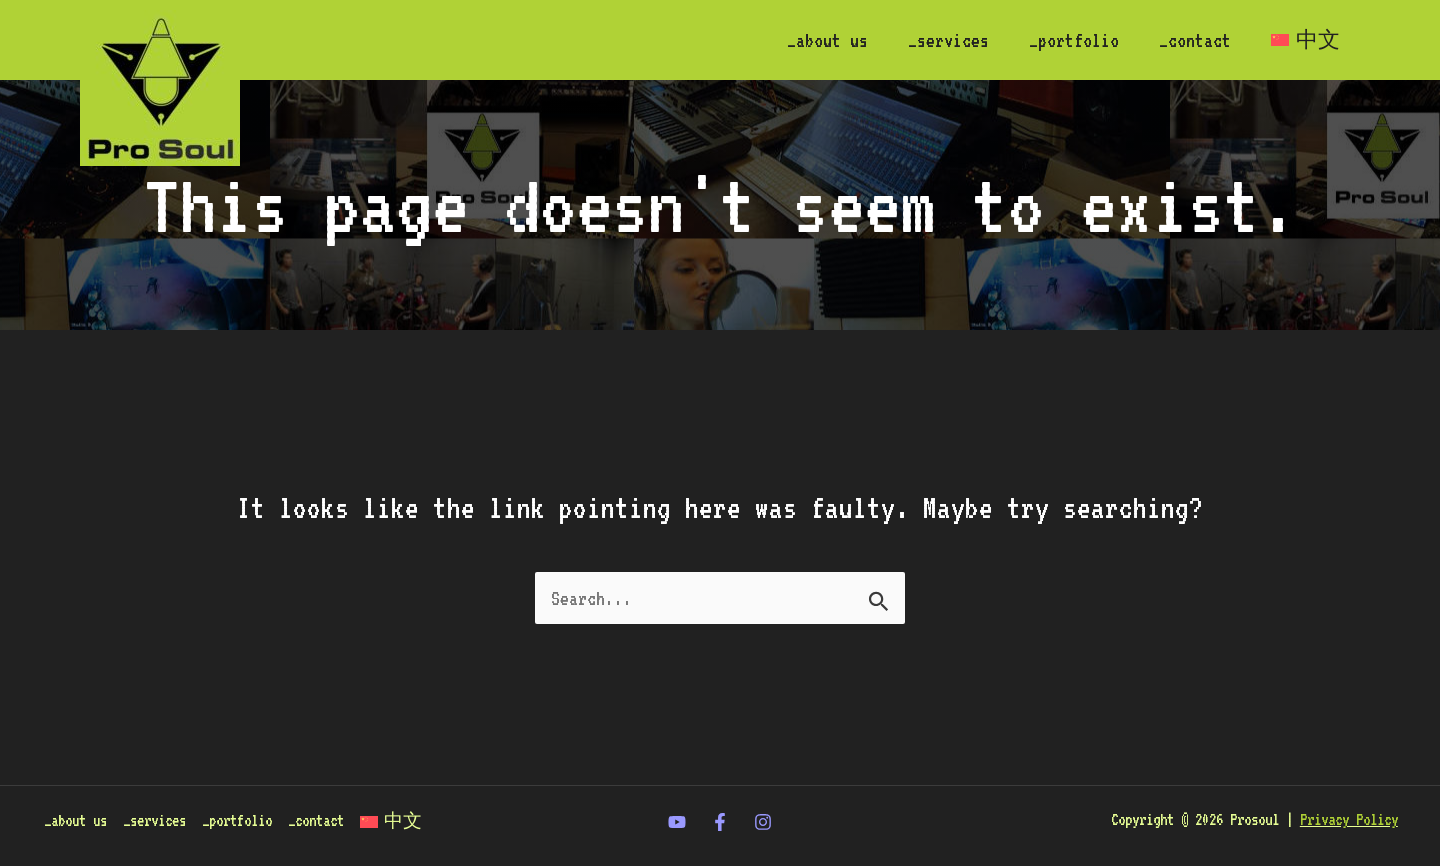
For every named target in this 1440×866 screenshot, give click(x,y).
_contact (1189, 40)
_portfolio (1064, 40)
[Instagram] (763, 823)
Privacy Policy (1349, 821)
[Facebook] (720, 823)
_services (934, 40)
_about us (809, 40)
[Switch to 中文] (1303, 40)
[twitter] (677, 823)
